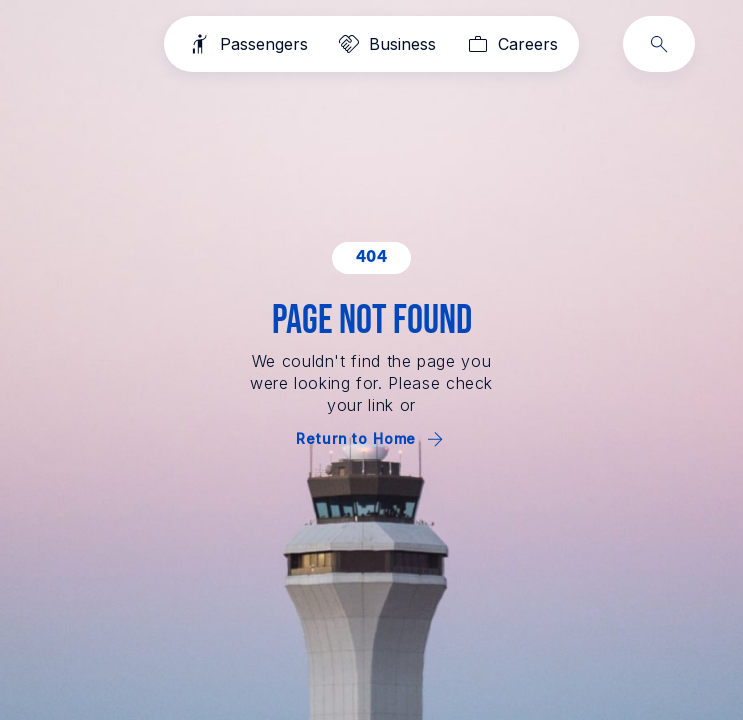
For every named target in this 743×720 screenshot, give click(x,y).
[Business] (385, 44)
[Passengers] (246, 44)
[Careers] (510, 44)
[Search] (659, 44)
